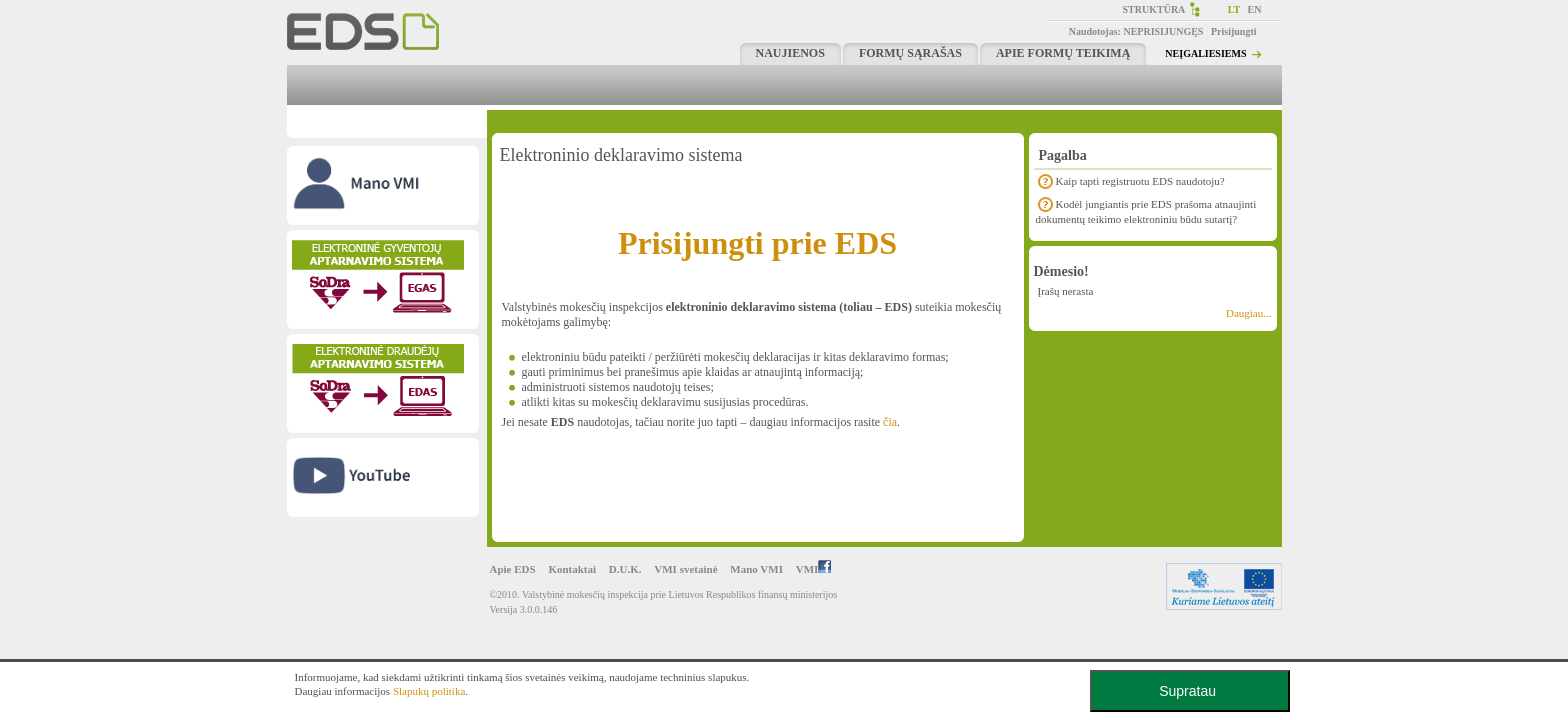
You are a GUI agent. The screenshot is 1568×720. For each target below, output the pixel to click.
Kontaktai (572, 569)
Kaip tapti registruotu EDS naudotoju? (1140, 181)
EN (1255, 9)
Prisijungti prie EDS (757, 243)
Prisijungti (1234, 31)
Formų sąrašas (910, 53)
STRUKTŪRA (1154, 9)
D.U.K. (625, 569)
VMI (814, 569)
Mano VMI (756, 569)
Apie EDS (513, 569)
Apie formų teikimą (1063, 53)
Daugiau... (1249, 313)
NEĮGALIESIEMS (1205, 53)
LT (1234, 9)
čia (890, 422)
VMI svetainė (685, 569)
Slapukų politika (429, 691)
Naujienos (790, 53)
